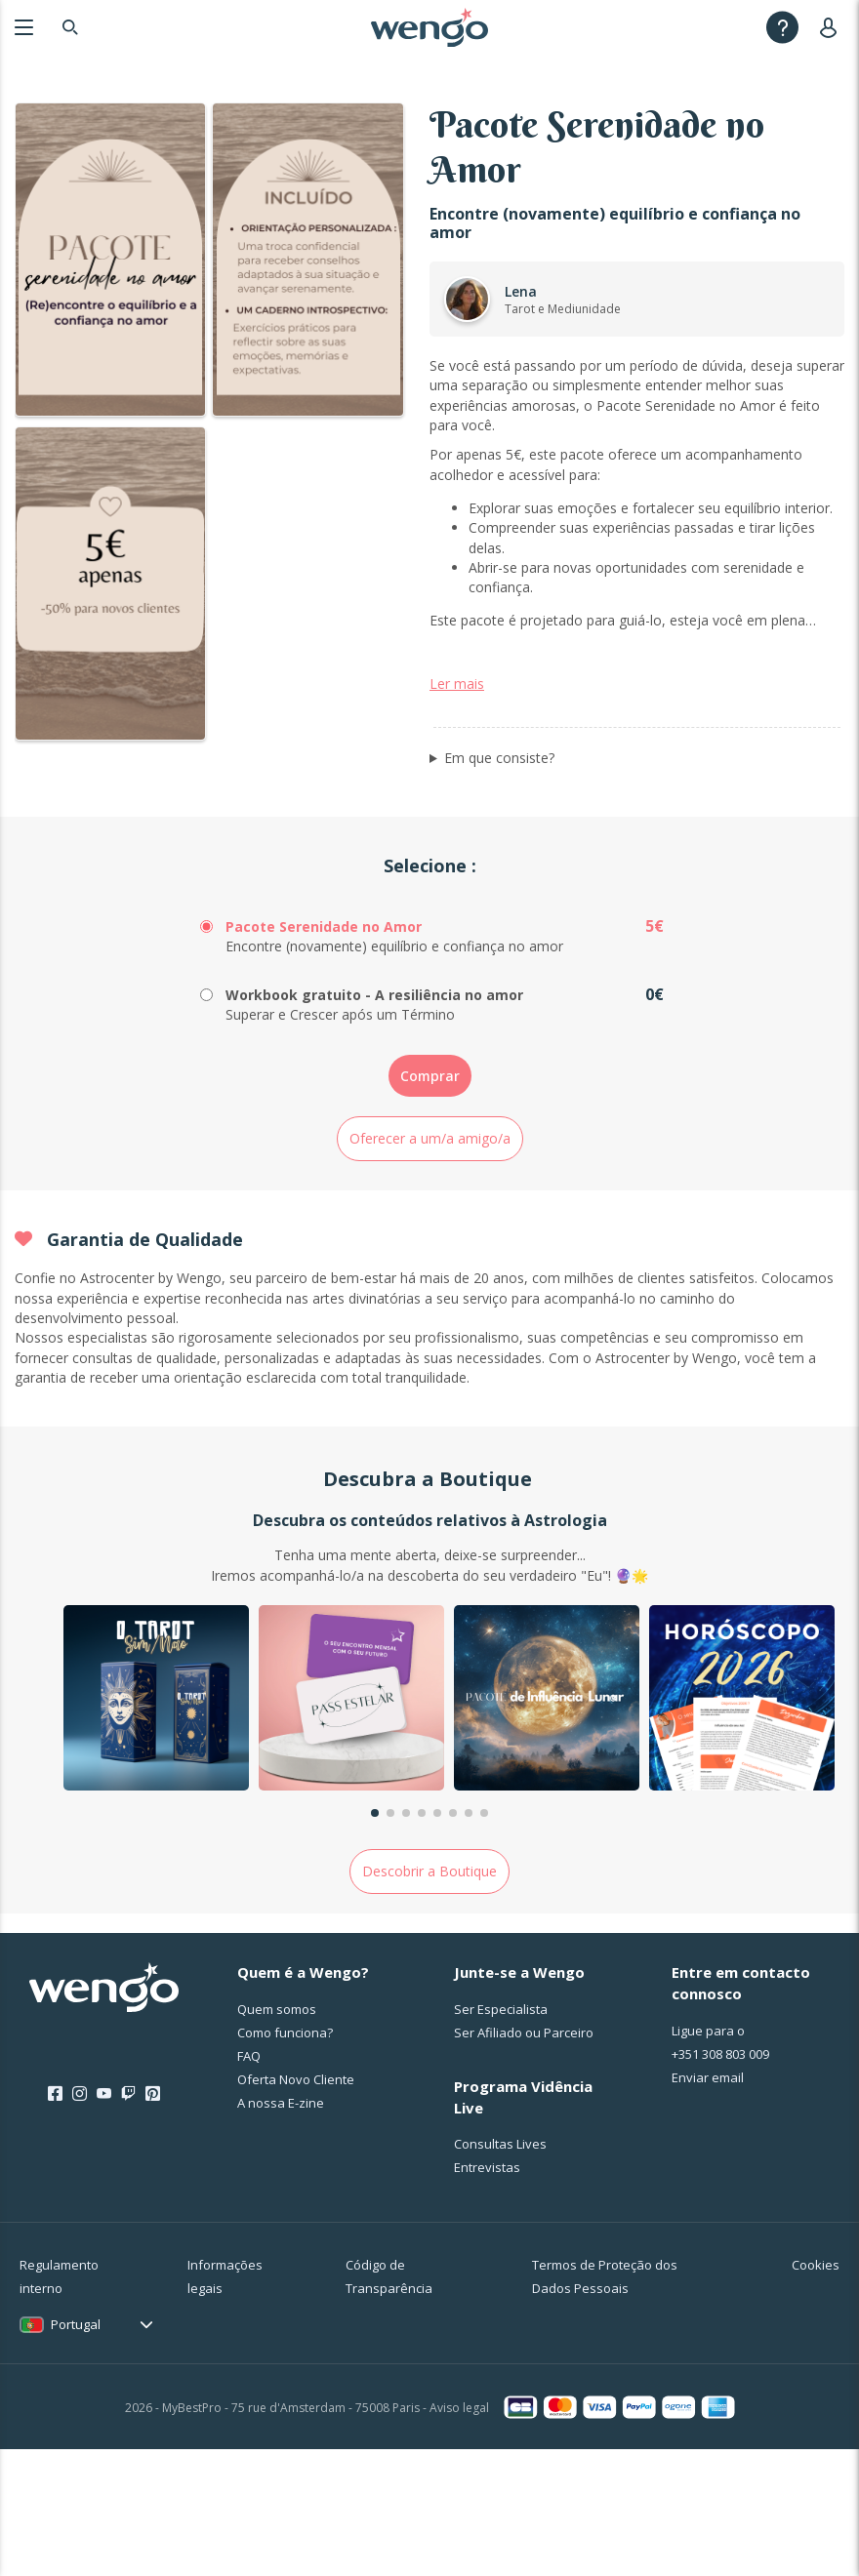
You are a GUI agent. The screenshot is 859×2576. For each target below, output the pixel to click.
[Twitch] (128, 2220)
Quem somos (276, 2135)
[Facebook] (55, 2220)
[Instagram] (79, 2220)
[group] (156, 1826)
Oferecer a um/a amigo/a (430, 1264)
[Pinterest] (152, 2220)
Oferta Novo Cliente (295, 2205)
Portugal (76, 2451)
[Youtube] (104, 2220)
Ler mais (457, 809)
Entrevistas (487, 2294)
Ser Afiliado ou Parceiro (523, 2158)
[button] (375, 1939)
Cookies (815, 2391)
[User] (832, 27)
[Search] (70, 27)
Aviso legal (459, 2533)
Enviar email (708, 2203)
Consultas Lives (500, 2270)
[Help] (782, 27)
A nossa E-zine (280, 2228)
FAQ (249, 2182)
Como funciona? (285, 2158)
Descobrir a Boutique (429, 1997)
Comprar (430, 1201)
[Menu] (24, 27)
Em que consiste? (499, 883)
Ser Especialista (501, 2135)
